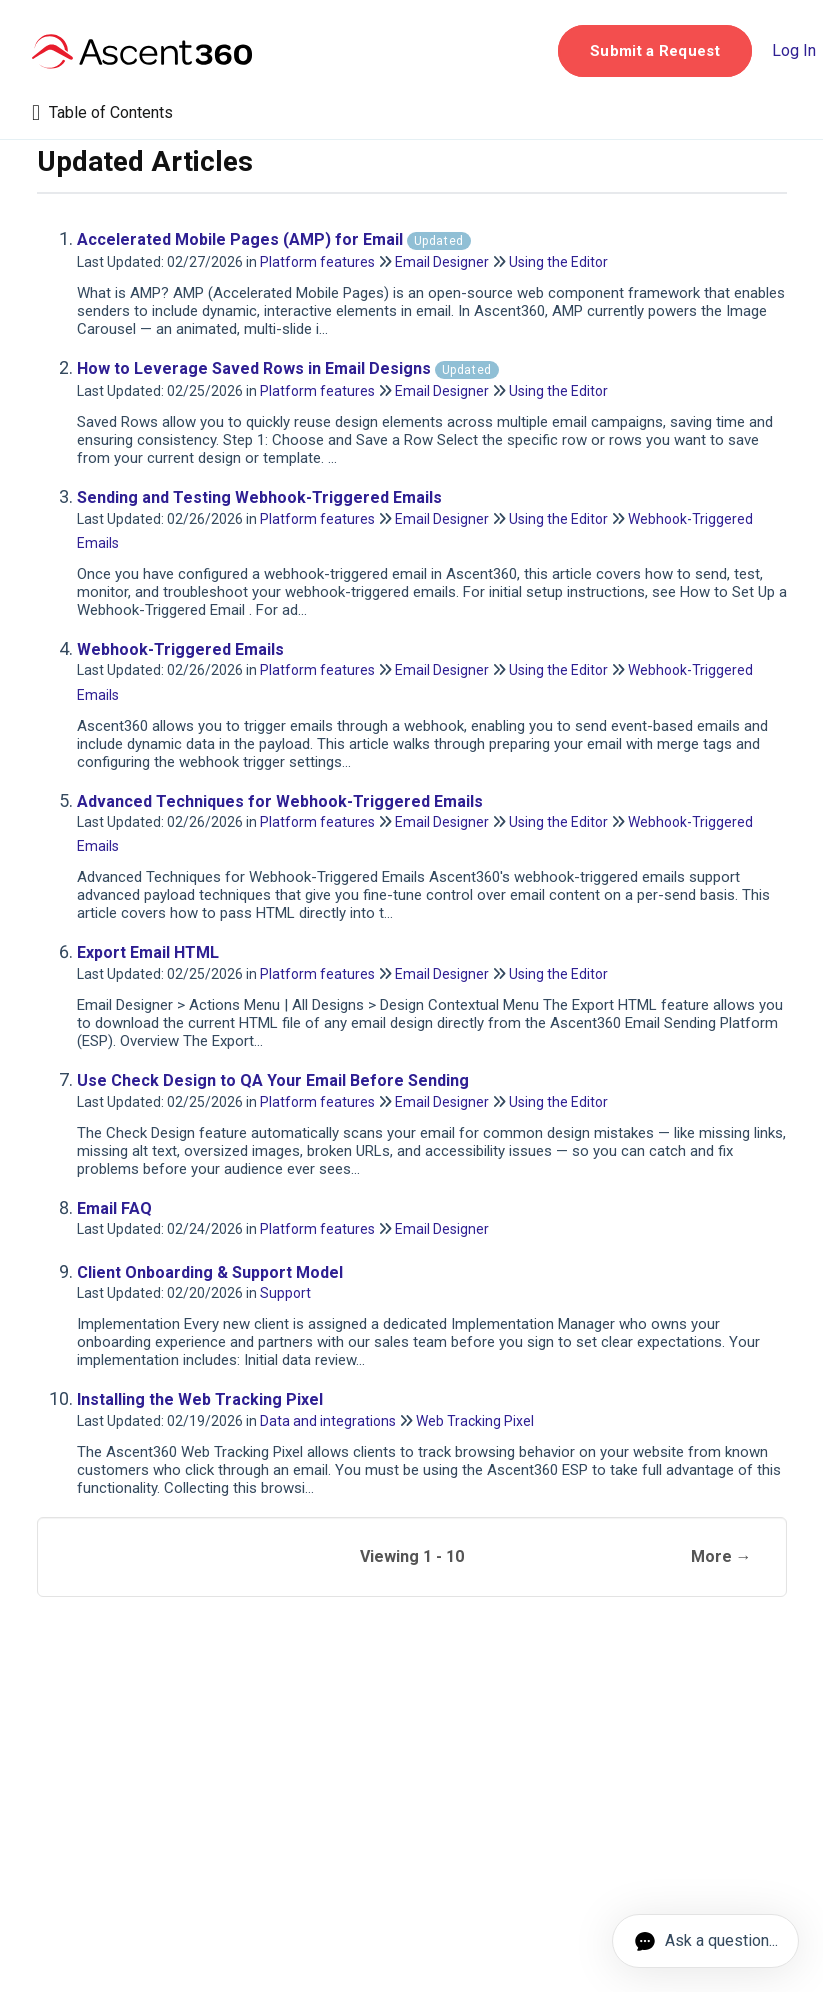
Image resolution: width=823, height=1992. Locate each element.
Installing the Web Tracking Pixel (200, 1399)
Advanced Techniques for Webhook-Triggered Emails (280, 801)
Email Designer (442, 262)
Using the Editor (558, 262)
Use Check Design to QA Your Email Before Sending (273, 1080)
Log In (794, 50)
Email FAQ (114, 1208)
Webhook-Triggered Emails (180, 649)
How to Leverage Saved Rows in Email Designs (288, 368)
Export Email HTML (148, 952)
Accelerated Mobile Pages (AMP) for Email (274, 239)
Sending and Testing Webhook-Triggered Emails (259, 497)
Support (285, 1293)
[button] (655, 51)
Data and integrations (328, 1421)
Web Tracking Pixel (475, 1421)
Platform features (317, 262)
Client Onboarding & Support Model (210, 1272)
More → (721, 1556)
